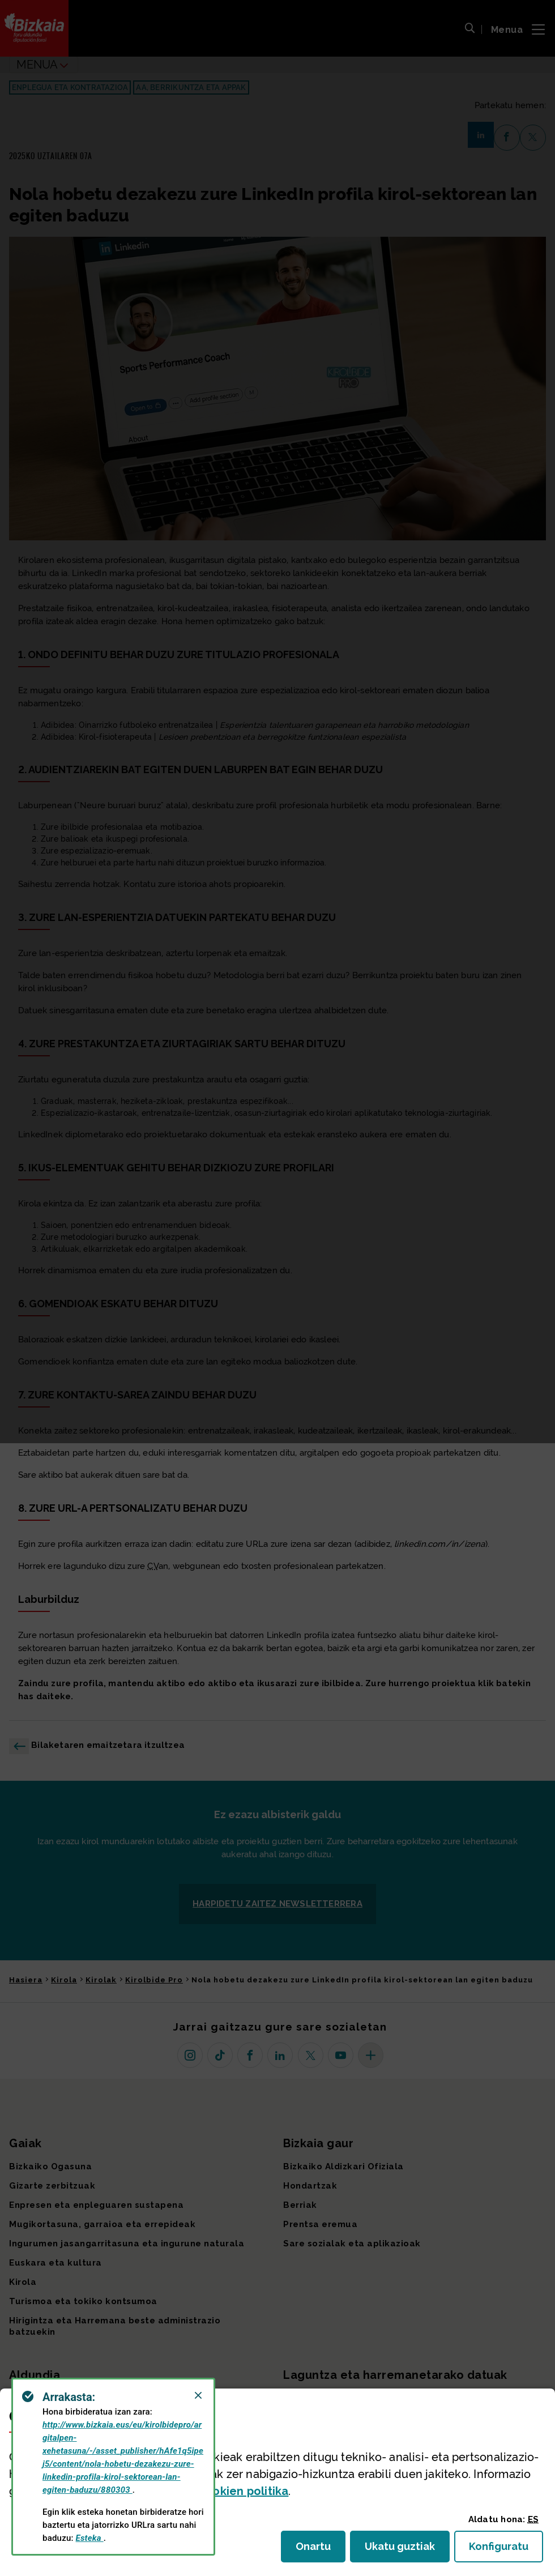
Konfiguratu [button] (506, 2549)
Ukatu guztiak (403, 2549)
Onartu (320, 2549)
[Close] (198, 2395)
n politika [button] (243, 2491)
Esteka (90, 2538)
